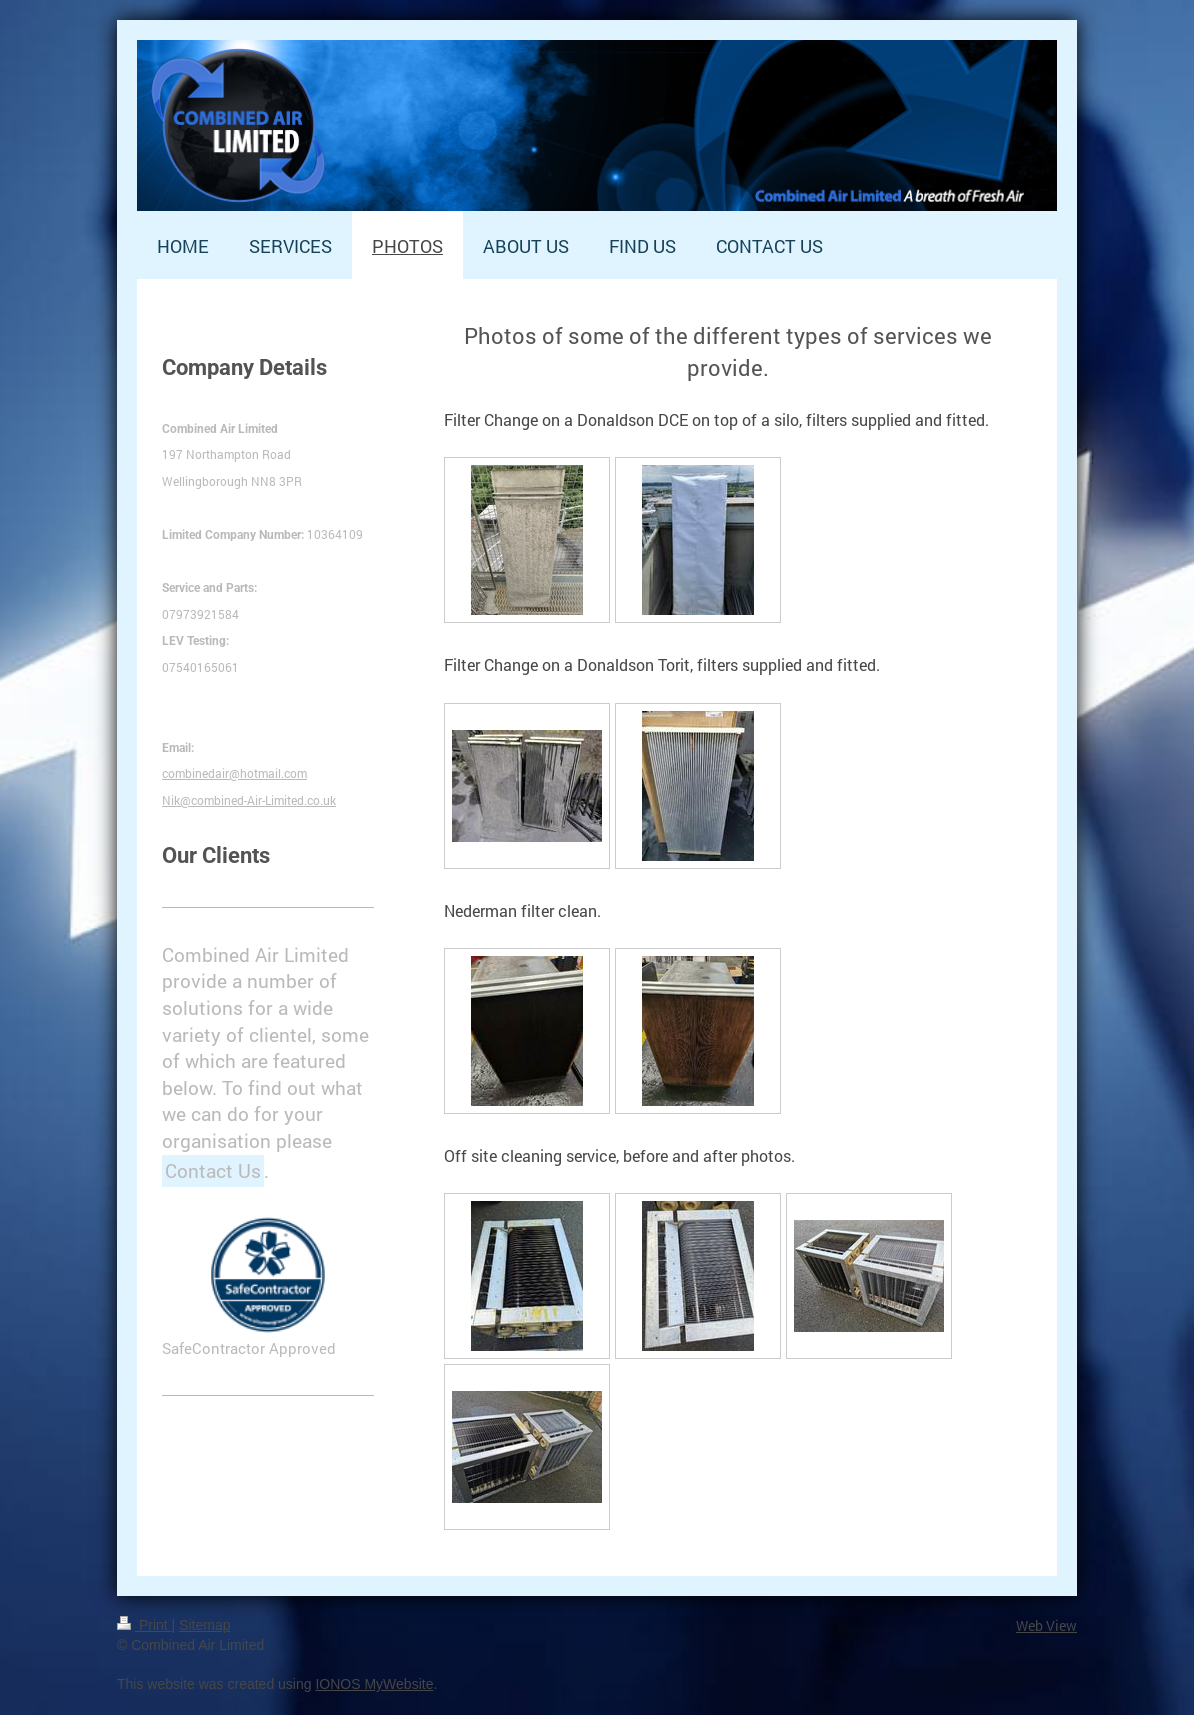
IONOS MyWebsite (374, 1684)
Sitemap (204, 1625)
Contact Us (213, 1170)
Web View (1046, 1625)
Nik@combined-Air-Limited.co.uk (249, 800)
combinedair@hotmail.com (234, 773)
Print (144, 1625)
